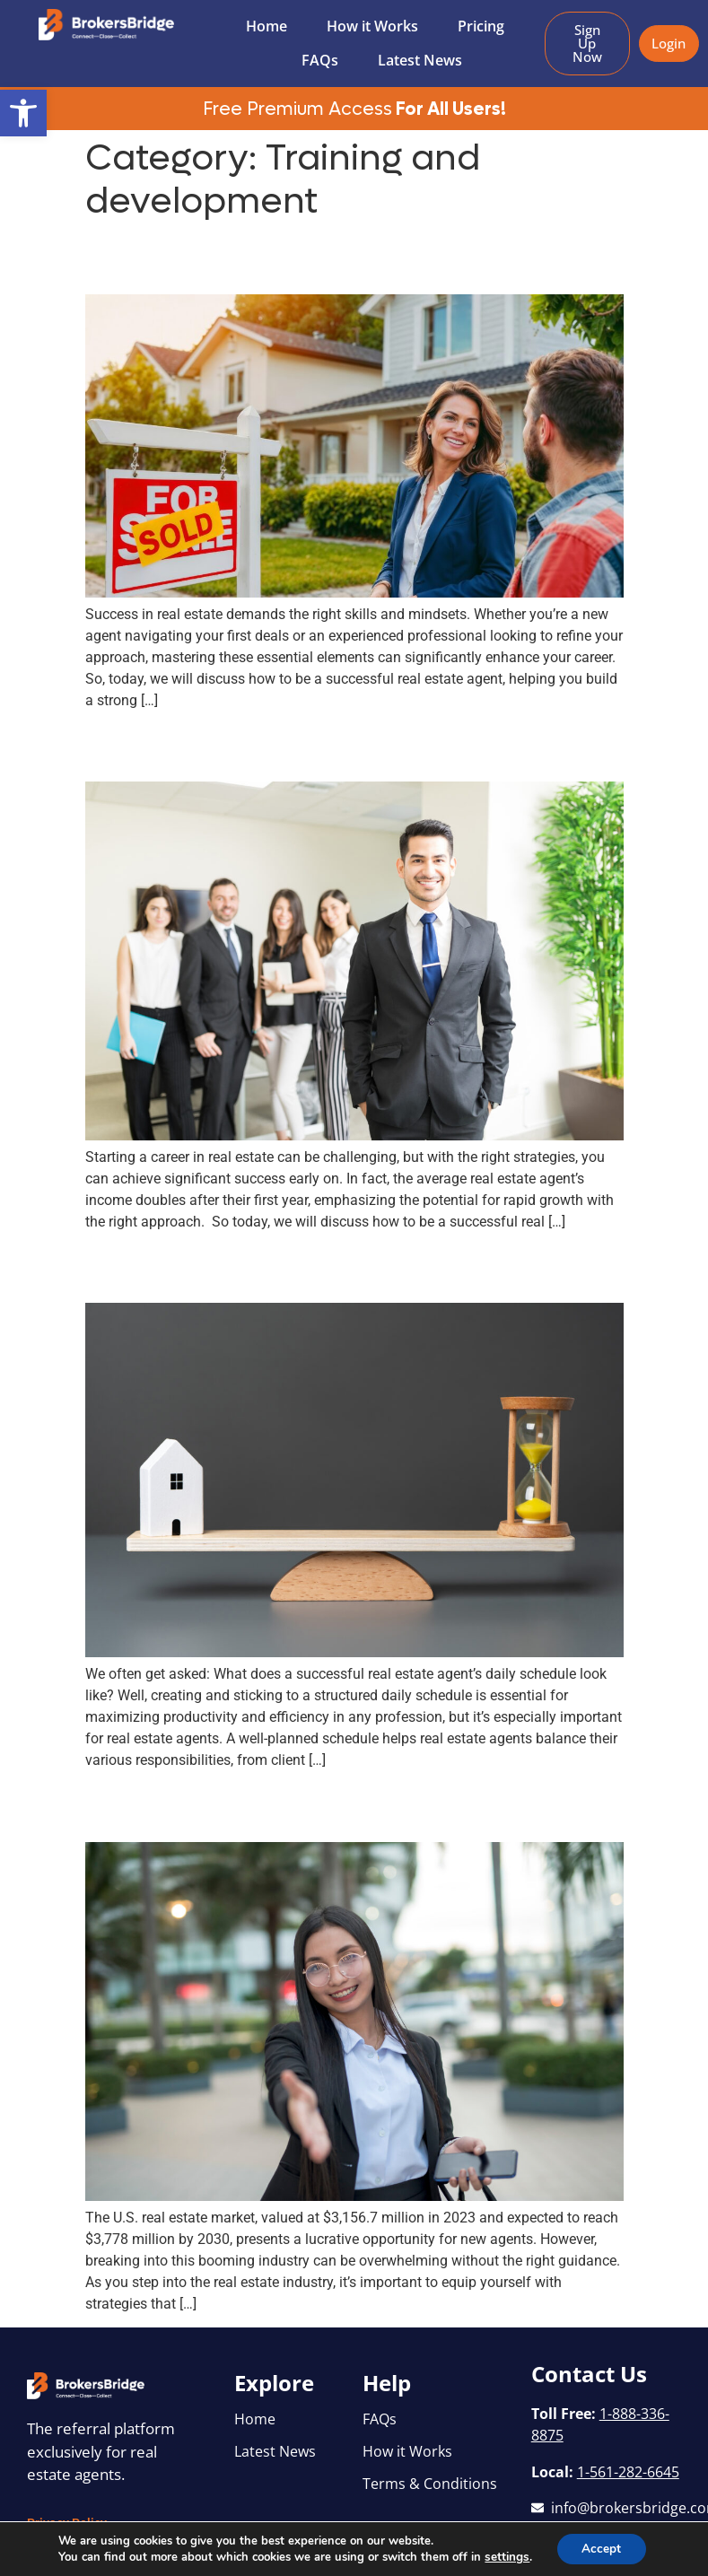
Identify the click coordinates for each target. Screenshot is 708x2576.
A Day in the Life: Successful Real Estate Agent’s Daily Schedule (319, 1266)
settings (505, 2556)
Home (266, 26)
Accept (600, 2547)
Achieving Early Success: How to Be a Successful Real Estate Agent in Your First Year (349, 745)
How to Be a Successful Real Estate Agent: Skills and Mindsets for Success (313, 258)
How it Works (372, 26)
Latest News (420, 60)
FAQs (320, 60)
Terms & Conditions (430, 2483)
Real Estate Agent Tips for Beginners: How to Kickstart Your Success (344, 1806)
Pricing (481, 26)
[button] (23, 113)
